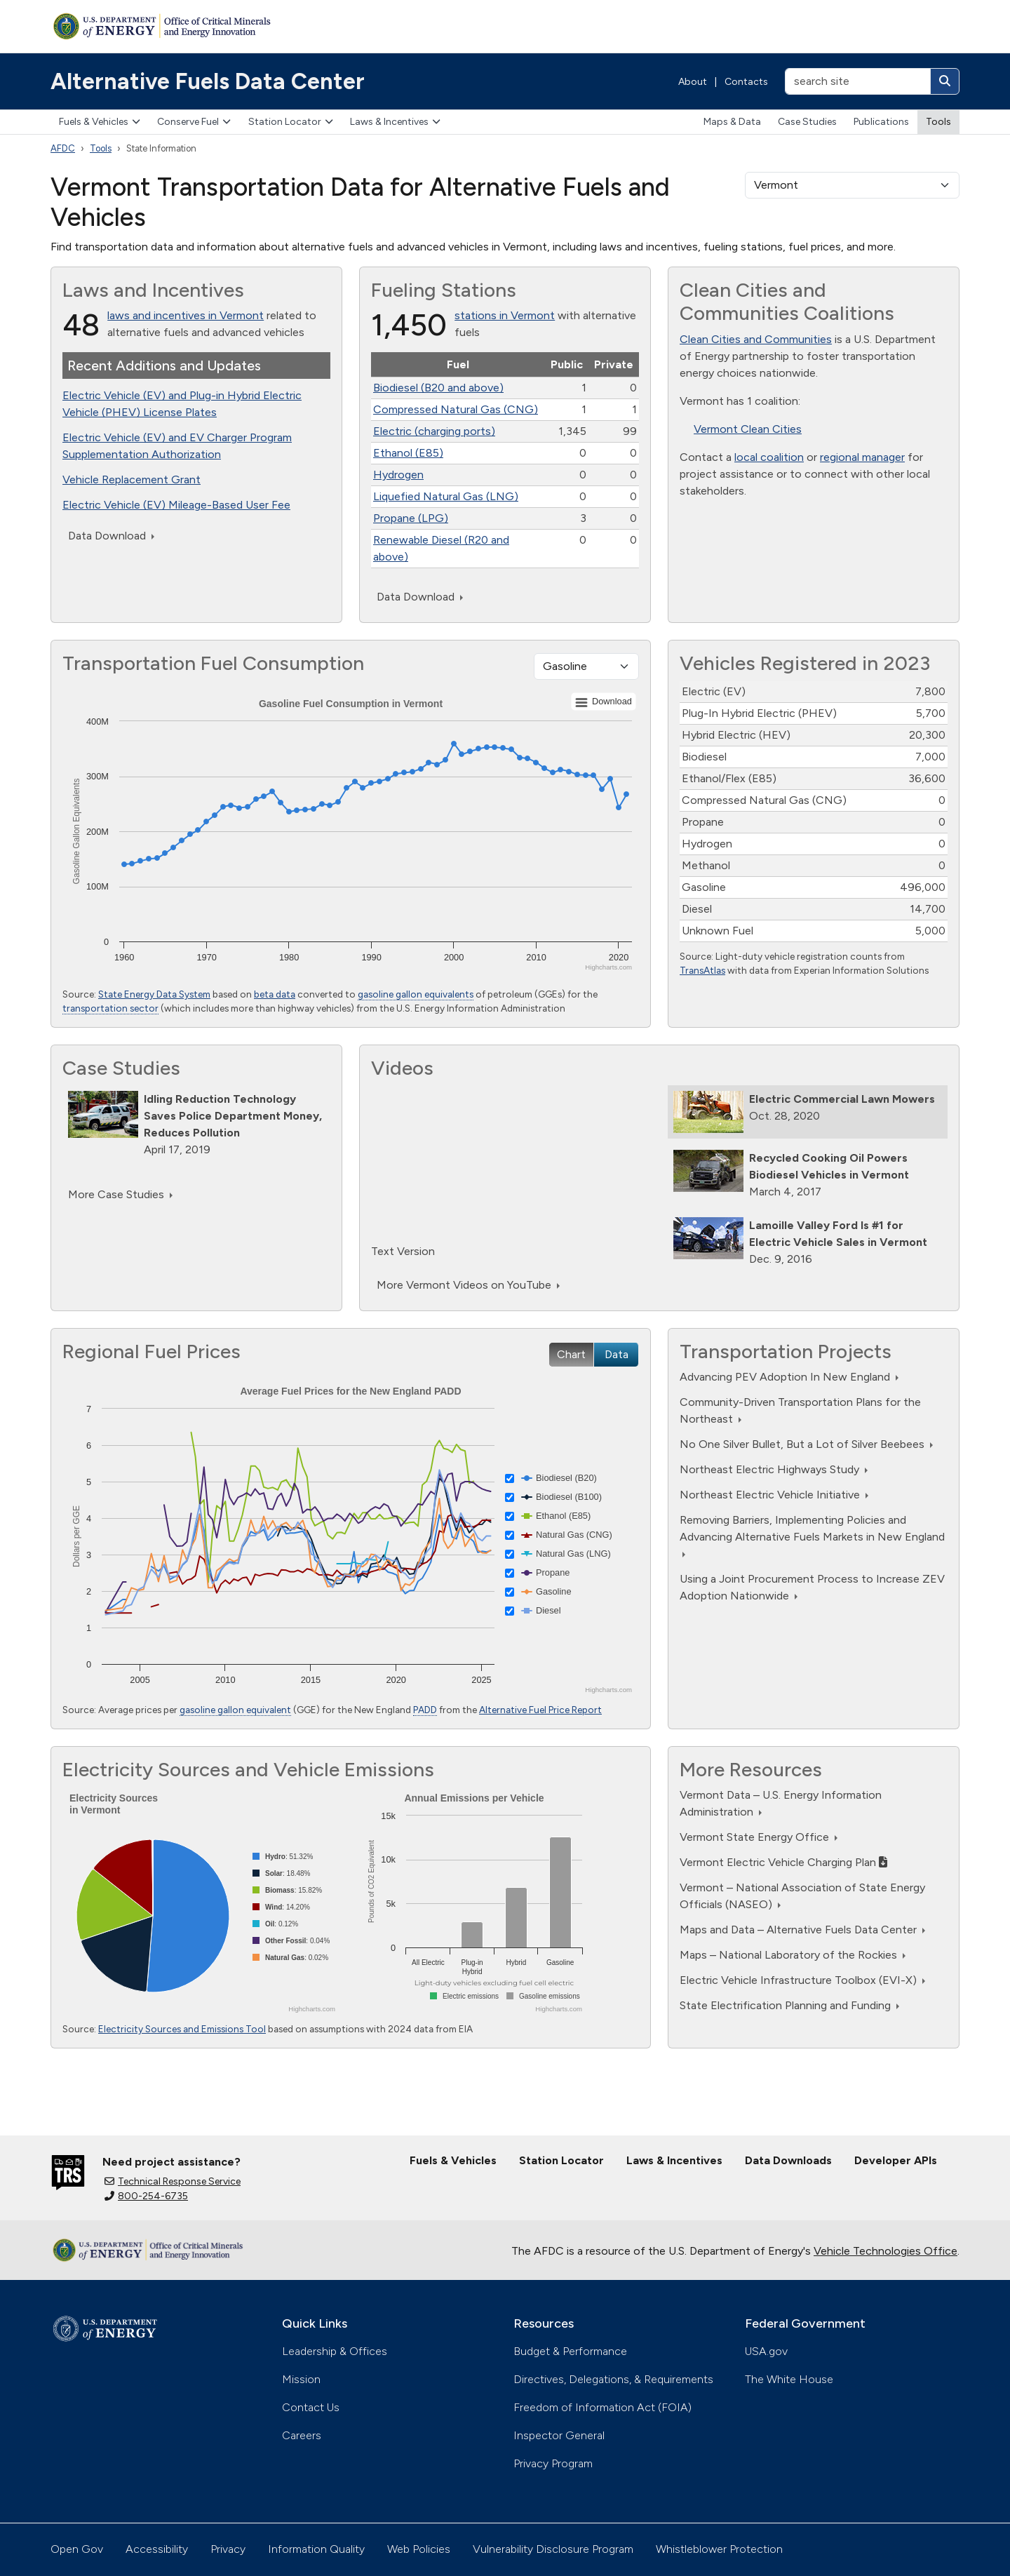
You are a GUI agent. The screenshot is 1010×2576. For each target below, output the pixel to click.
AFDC (62, 148)
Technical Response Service (173, 2181)
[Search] (944, 81)
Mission (301, 2379)
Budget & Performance (570, 2351)
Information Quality (316, 2549)
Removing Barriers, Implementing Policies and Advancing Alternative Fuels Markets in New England (812, 1535)
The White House (789, 2379)
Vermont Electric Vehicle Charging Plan (783, 1862)
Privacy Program (553, 2463)
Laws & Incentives (395, 122)
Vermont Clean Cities (748, 429)
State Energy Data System (154, 994)
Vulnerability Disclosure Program (553, 2549)
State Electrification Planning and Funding (789, 2005)
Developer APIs (895, 2160)
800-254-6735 (146, 2196)
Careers (301, 2435)
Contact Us (310, 2407)
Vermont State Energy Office (758, 1837)
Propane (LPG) (410, 518)
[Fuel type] (586, 666)
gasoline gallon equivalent (235, 1709)
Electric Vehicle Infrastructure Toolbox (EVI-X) (802, 1980)
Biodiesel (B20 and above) (438, 387)
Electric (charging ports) (434, 431)
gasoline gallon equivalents (415, 994)
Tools (938, 122)
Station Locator (290, 122)
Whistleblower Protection (719, 2549)
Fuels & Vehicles (99, 122)
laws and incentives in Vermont (185, 315)
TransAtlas (702, 970)
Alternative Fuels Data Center (207, 81)
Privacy (227, 2549)
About (692, 82)
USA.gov (766, 2351)
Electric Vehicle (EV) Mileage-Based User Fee (176, 504)
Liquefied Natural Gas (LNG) (445, 496)
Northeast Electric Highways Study (774, 1469)
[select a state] (852, 185)
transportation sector (110, 1008)
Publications (881, 122)
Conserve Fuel (194, 122)
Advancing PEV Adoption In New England (789, 1376)
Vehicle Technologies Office (885, 2251)
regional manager (862, 457)
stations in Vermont (504, 315)
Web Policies (418, 2549)
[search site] (858, 81)
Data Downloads (788, 2160)
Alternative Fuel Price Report (540, 1709)
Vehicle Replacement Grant (131, 479)
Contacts (746, 82)
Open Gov (76, 2549)
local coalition (769, 457)
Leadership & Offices (334, 2351)
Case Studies (807, 122)
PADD (425, 1709)
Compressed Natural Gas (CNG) (455, 409)
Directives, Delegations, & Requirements (613, 2379)
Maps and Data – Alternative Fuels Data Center (802, 1929)
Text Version (403, 1251)
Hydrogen (398, 474)
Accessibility (157, 2549)
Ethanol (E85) (408, 452)
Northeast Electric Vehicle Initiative (774, 1494)
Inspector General (559, 2435)
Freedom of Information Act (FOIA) (602, 2407)
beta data (274, 994)
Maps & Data (732, 122)
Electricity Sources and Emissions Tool (182, 2028)
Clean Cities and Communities (756, 339)
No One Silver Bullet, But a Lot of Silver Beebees (806, 1444)
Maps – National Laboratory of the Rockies (792, 1954)
